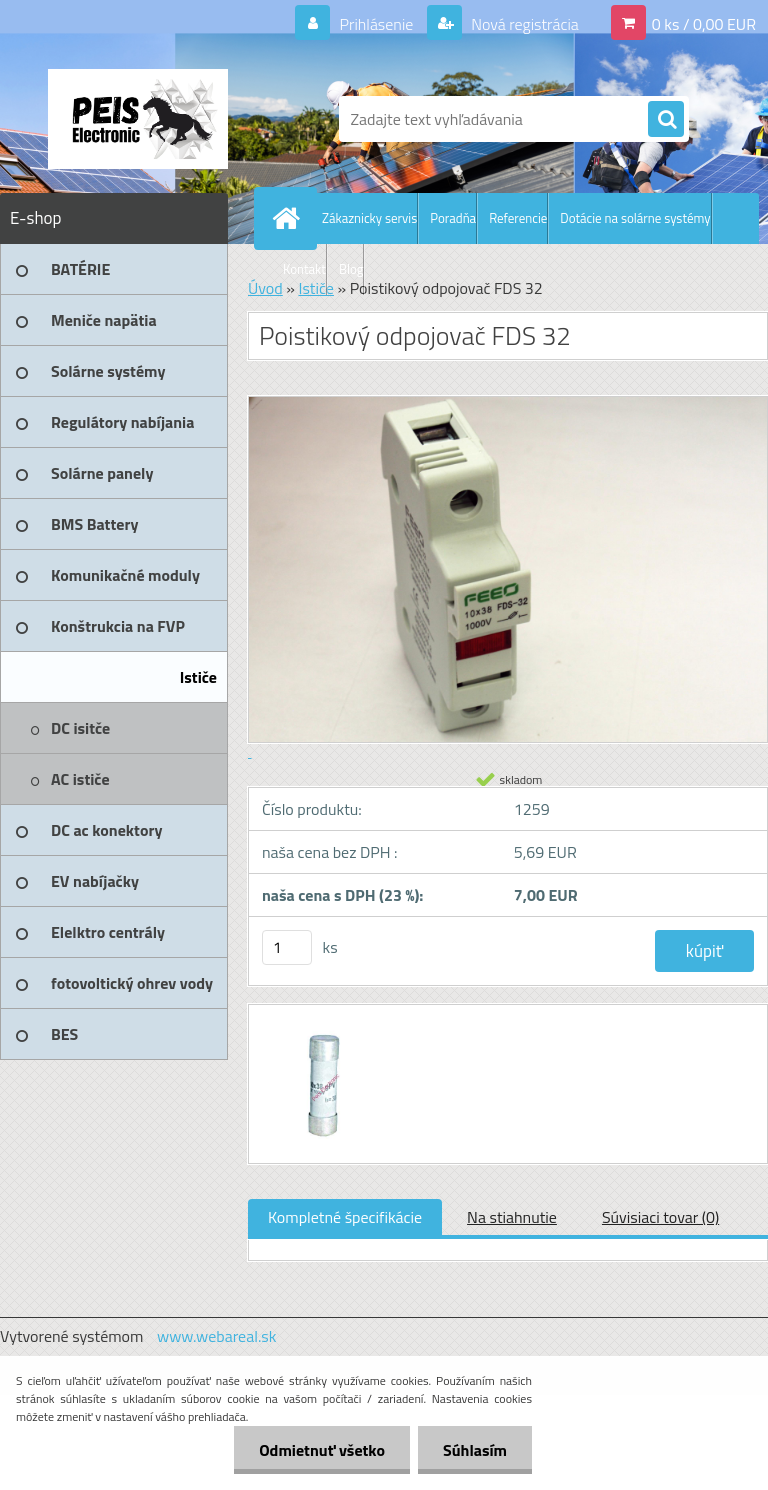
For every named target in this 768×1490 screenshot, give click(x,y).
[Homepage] (290, 218)
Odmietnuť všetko (322, 1450)
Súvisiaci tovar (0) (660, 1217)
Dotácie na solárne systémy (635, 218)
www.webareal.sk (217, 1336)
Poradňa (453, 218)
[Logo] (137, 119)
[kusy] (287, 947)
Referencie (518, 218)
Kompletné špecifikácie (345, 1217)
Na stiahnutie (512, 1217)
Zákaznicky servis (369, 218)
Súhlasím (475, 1450)
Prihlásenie (376, 24)
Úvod (265, 288)
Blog (351, 269)
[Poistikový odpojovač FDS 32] (319, 1023)
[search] (666, 120)
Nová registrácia (523, 24)
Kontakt (304, 269)
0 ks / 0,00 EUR (704, 24)
